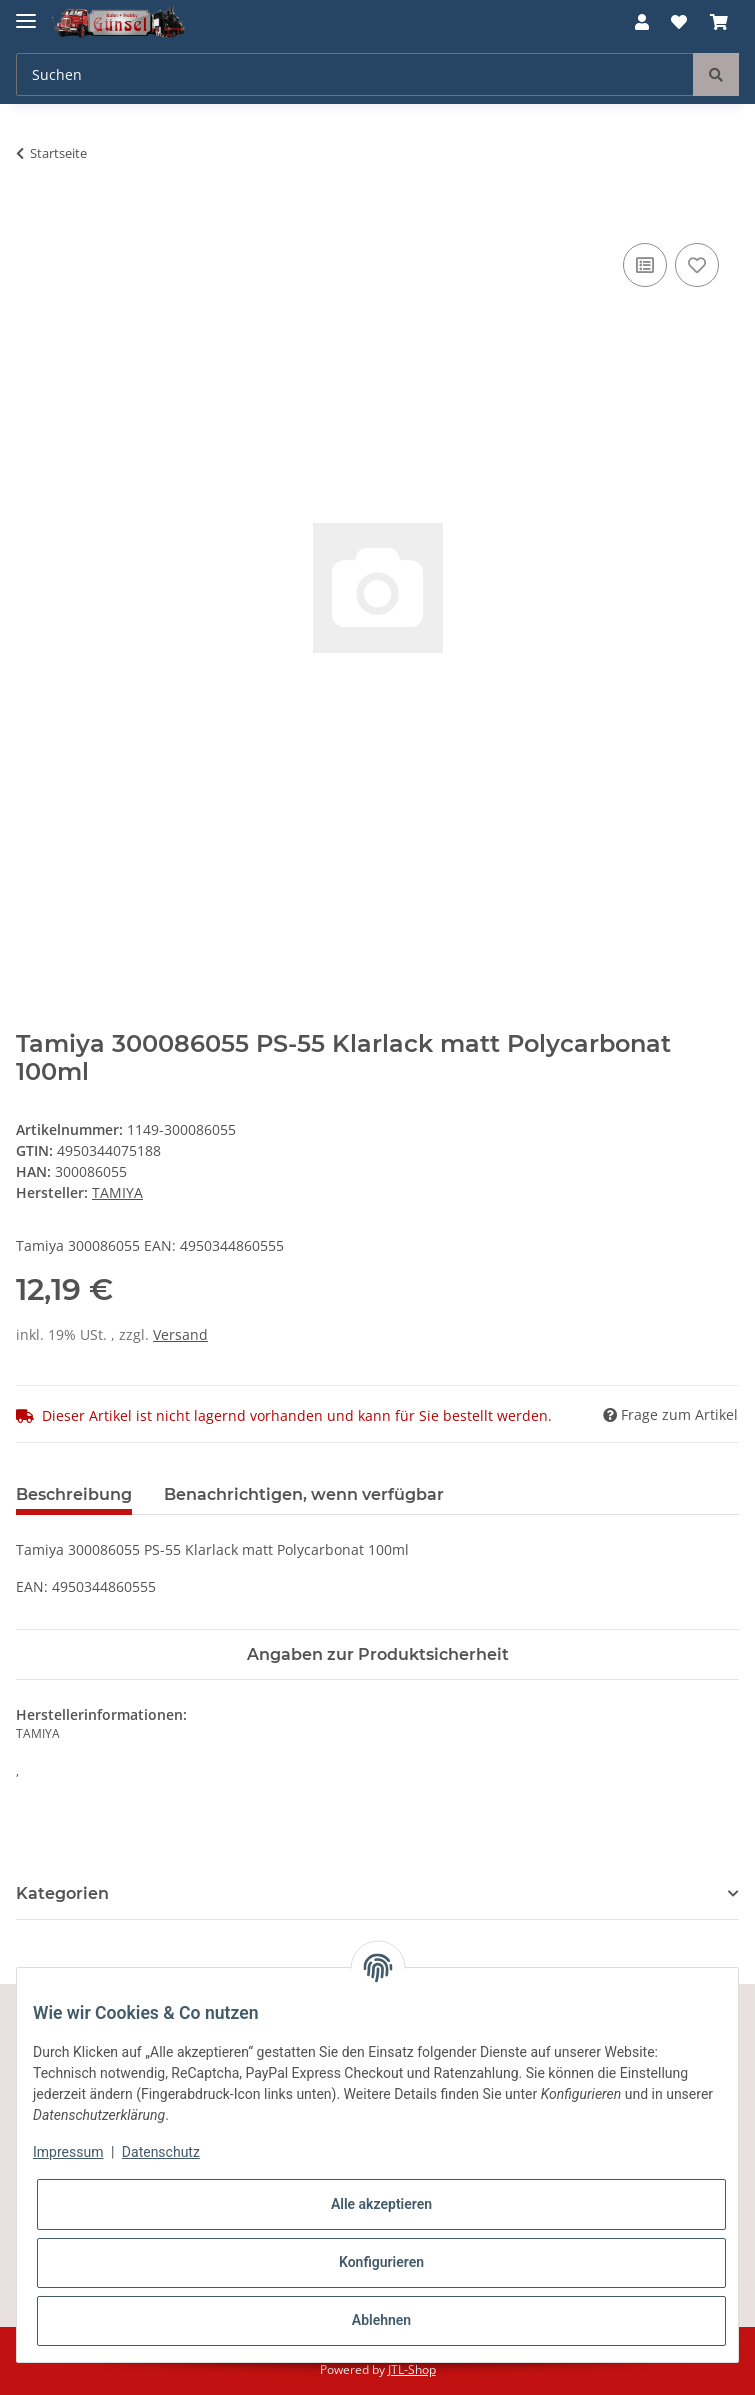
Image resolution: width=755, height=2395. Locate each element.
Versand (180, 1334)
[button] (642, 22)
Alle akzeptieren (381, 2204)
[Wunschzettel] (679, 22)
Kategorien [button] (62, 1893)
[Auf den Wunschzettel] (697, 265)
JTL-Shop (412, 2369)
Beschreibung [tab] (74, 1494)
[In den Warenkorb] (32, 216)
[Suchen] (355, 74)
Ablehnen (381, 2320)
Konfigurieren (381, 2262)
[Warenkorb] (719, 22)
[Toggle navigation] (26, 12)
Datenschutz (161, 2152)
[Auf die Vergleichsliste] (645, 265)
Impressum (68, 2152)
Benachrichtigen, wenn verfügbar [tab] (304, 1494)
